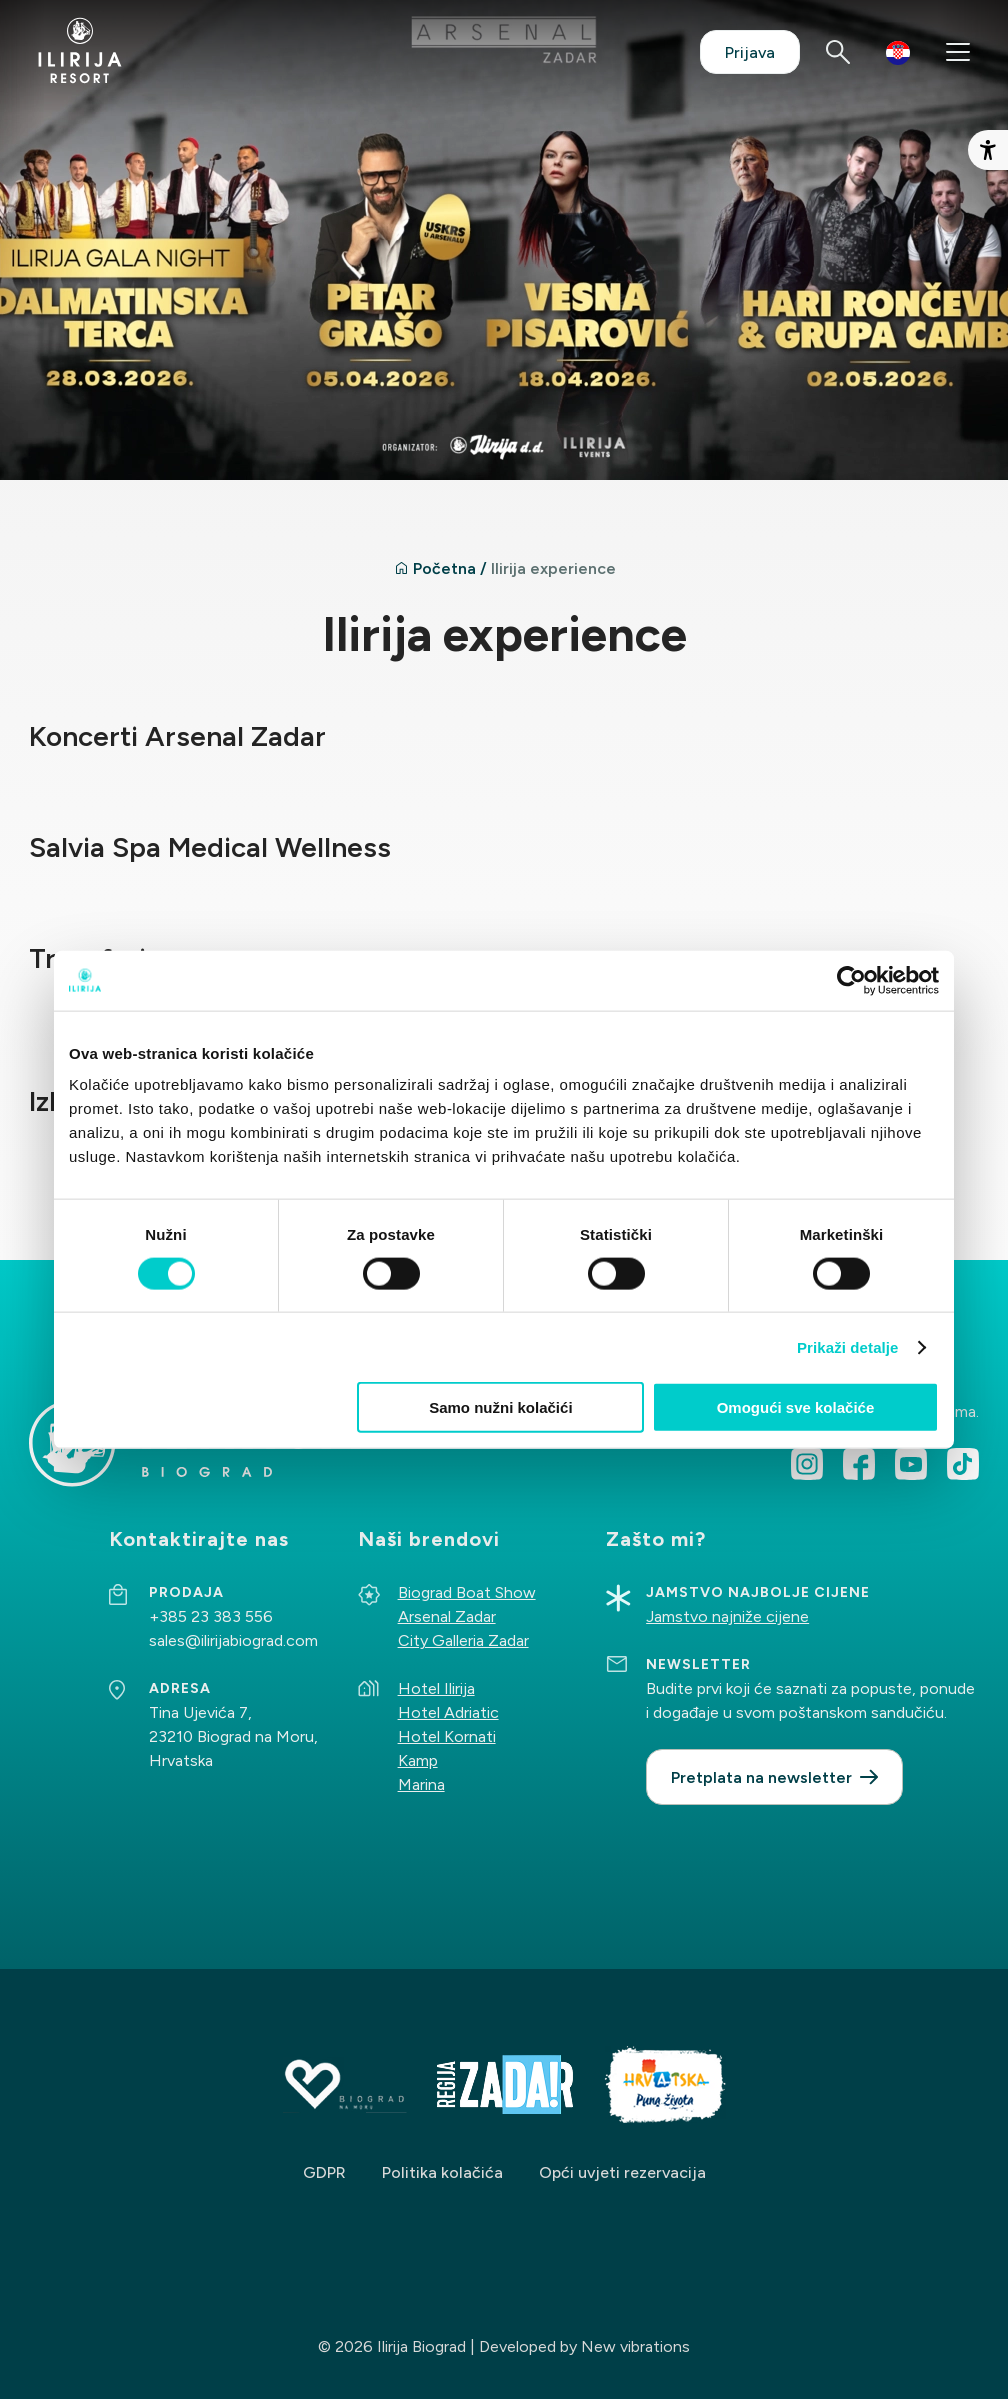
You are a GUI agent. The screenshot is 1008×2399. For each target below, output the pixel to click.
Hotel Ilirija (436, 1688)
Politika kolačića (442, 2172)
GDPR (324, 2172)
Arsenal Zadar (447, 1616)
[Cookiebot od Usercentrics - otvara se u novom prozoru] (851, 980)
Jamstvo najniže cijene (727, 1616)
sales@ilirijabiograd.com (233, 1640)
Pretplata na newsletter (761, 1777)
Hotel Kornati (447, 1736)
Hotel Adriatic (448, 1712)
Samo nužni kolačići (500, 1407)
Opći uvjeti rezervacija (622, 2172)
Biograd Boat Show (467, 1592)
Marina (421, 1784)
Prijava (750, 52)
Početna (444, 568)
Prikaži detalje (848, 1346)
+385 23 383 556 (211, 1616)
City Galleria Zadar (463, 1640)
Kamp (418, 1760)
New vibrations (635, 2346)
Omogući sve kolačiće (796, 1407)
